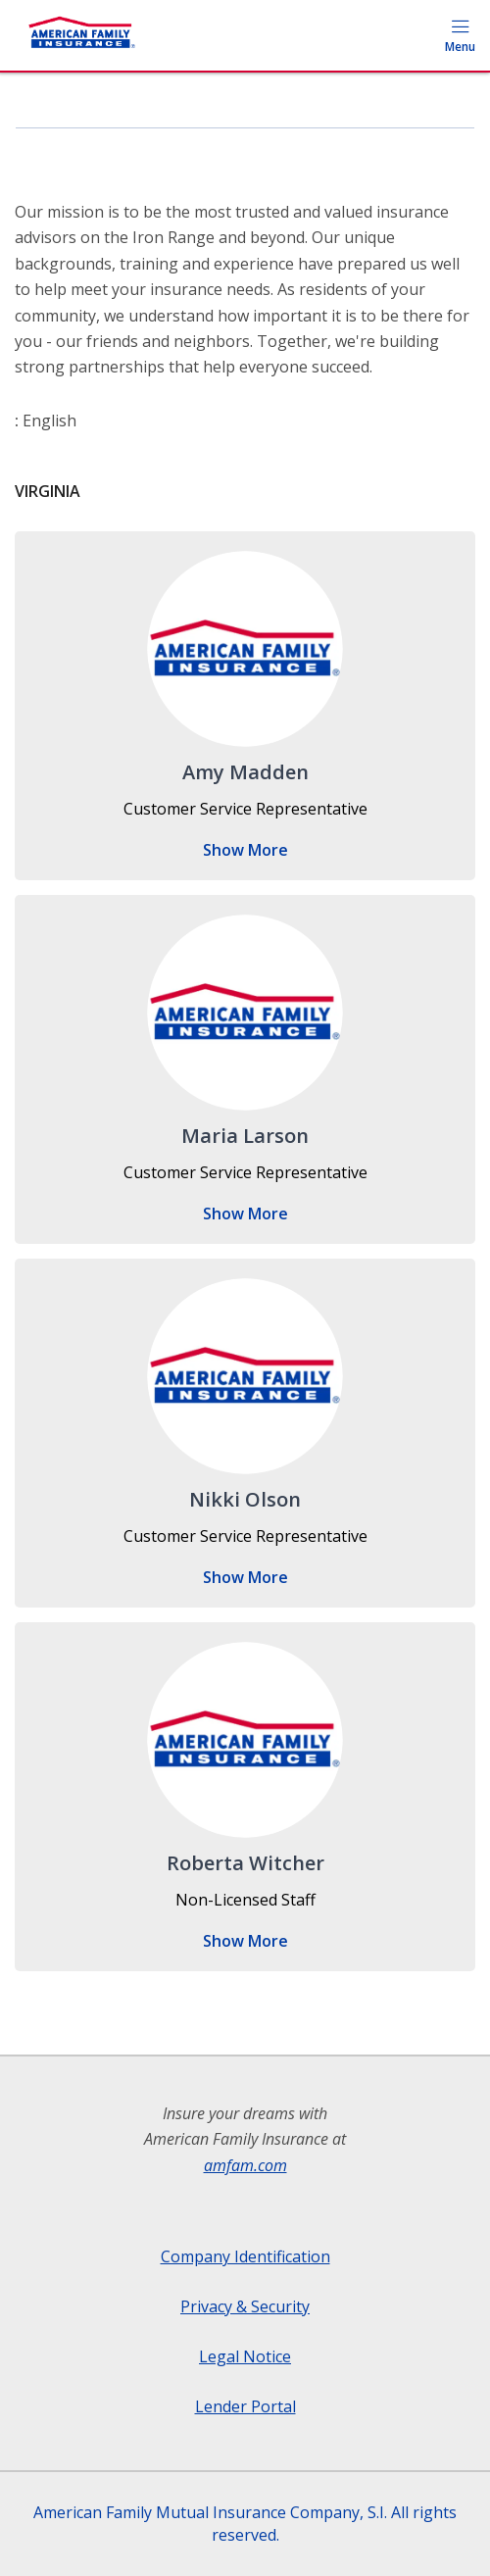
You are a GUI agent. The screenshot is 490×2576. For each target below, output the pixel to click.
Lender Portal (245, 2406)
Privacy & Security (245, 2306)
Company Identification (245, 2256)
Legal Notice (245, 2356)
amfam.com (245, 2165)
